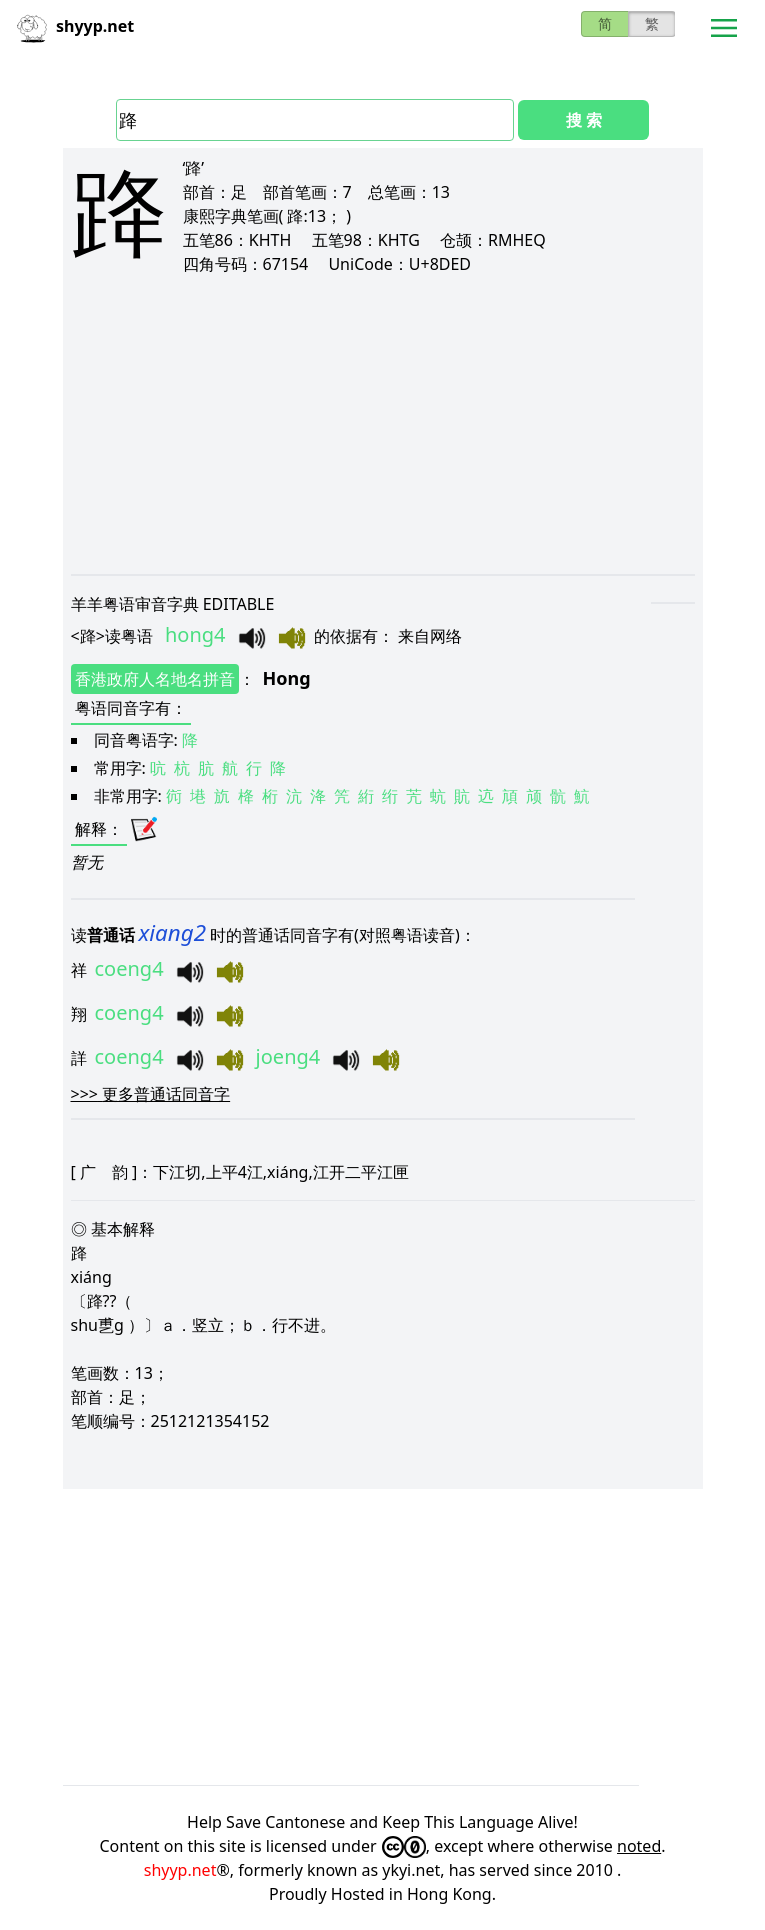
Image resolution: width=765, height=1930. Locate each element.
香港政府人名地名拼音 (155, 679)
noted (639, 1846)
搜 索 (584, 120)
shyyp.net (180, 1870)
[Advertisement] (383, 424)
